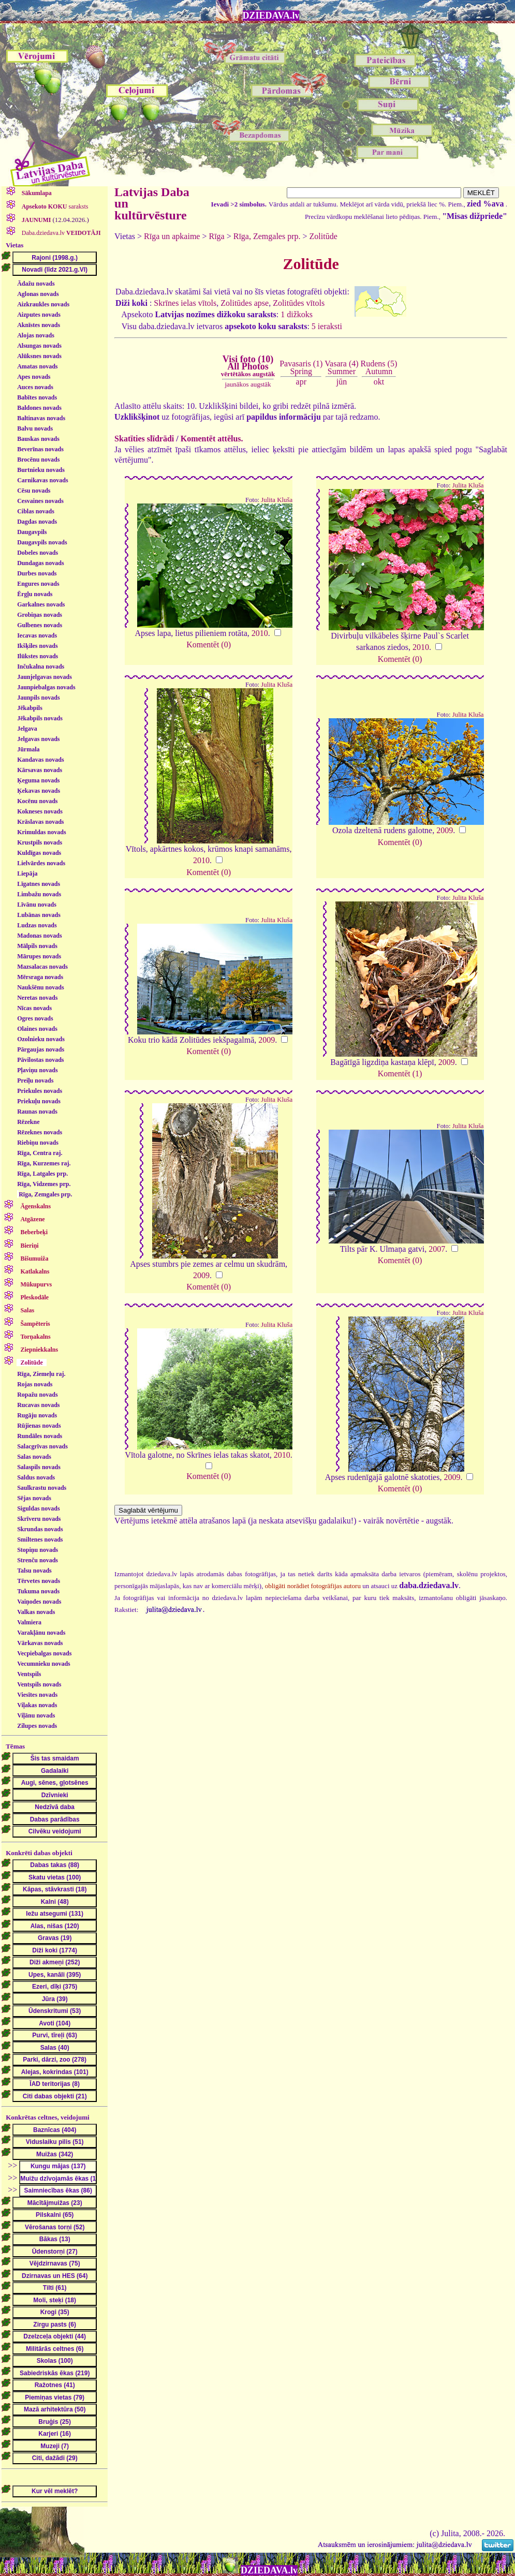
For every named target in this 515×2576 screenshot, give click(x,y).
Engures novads (38, 583)
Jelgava (27, 728)
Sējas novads (34, 1498)
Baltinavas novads (41, 418)
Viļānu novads (36, 1715)
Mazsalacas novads (42, 966)
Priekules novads (39, 1090)
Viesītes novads (37, 1694)
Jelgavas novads (38, 739)
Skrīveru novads (39, 1518)
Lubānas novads (39, 915)
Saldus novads (36, 1477)
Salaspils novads (39, 1467)
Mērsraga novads (40, 977)
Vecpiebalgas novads (44, 1653)
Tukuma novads (38, 1591)
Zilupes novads (37, 1725)
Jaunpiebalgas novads (46, 687)
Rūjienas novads (39, 1425)
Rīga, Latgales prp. (42, 1173)
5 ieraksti (327, 326)
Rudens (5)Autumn (379, 367)
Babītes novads (37, 397)
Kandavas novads (40, 759)
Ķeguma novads (38, 780)
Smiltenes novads (40, 1539)
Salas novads (34, 1456)
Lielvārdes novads (41, 863)
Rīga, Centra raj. (39, 1153)
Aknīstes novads (38, 325)
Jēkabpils (29, 708)
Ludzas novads (36, 925)
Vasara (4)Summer (341, 367)
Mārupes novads (39, 956)
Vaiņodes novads (39, 1601)
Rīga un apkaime (172, 236)
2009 (444, 830)
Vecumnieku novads (43, 1663)
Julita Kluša (276, 500)
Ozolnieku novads (41, 1039)
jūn (341, 381)
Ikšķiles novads (37, 645)
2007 (437, 1249)
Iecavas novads (37, 635)
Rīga (217, 236)
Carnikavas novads (42, 480)
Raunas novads (37, 1111)
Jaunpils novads (38, 697)
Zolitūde (323, 236)
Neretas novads (37, 997)
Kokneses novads (40, 811)
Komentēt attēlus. (212, 438)
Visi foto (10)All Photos (248, 366)
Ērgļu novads (34, 594)
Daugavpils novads (42, 542)
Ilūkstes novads (37, 656)
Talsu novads (34, 1570)
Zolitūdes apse (244, 303)
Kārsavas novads (39, 770)
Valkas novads (36, 1612)
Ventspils (29, 1674)
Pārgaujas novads (40, 1049)
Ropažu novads (37, 1394)
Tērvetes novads (38, 1581)
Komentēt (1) (400, 1073)
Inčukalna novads (40, 666)
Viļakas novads (37, 1705)
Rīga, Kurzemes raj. (43, 1163)
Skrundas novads (40, 1529)
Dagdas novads (37, 521)
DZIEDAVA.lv (271, 15)
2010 (260, 633)
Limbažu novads (39, 894)
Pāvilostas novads (40, 1059)
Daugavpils (32, 532)
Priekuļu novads (39, 1101)
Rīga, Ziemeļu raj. (41, 1374)
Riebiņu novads (37, 1142)
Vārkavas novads (40, 1643)
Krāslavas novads (40, 821)
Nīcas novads (34, 1008)
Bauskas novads (38, 438)
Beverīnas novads (40, 449)
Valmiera (29, 1622)
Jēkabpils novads (40, 718)
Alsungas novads (39, 345)
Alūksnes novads (39, 356)
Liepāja (27, 873)
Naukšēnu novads (40, 987)
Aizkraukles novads (43, 304)
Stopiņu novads (37, 1549)
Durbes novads (36, 573)
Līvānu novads (36, 904)
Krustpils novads (39, 842)
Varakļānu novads (41, 1632)
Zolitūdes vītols (299, 303)
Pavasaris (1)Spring (300, 367)
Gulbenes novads (39, 625)
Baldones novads (39, 407)
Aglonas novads (37, 294)
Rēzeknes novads (39, 1132)
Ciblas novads (35, 511)
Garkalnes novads (41, 604)
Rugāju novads (37, 1415)
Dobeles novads (37, 552)
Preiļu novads (35, 1080)
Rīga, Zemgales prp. (45, 1194)
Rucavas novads (38, 1405)
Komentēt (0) (208, 644)
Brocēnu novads (38, 459)
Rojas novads (34, 1384)
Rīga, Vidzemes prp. (43, 1184)
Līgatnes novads (38, 883)
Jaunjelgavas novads (44, 676)
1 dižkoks (297, 314)
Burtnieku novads (41, 469)
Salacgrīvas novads (42, 1446)
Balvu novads (35, 428)
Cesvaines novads (40, 501)
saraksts (54, 206)
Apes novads (33, 376)
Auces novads (35, 387)
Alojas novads (35, 335)
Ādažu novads (35, 283)
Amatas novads (37, 366)
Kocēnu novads (37, 801)
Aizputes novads (39, 314)
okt (379, 381)
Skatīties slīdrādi (144, 438)
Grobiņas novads (39, 614)
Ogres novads (35, 1018)
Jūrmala (28, 749)
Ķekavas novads (38, 790)
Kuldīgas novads (39, 852)
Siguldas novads (38, 1508)
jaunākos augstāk (248, 384)
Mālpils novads (37, 946)
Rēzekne (28, 1122)
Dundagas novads (40, 563)
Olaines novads (37, 1028)
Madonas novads (39, 935)
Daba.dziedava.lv (60, 232)
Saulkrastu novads (41, 1487)
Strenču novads (37, 1560)
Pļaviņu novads (37, 1070)
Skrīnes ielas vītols (185, 303)
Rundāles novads (39, 1436)
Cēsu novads (33, 490)
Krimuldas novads (41, 832)
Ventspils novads (39, 1684)
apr (301, 381)
